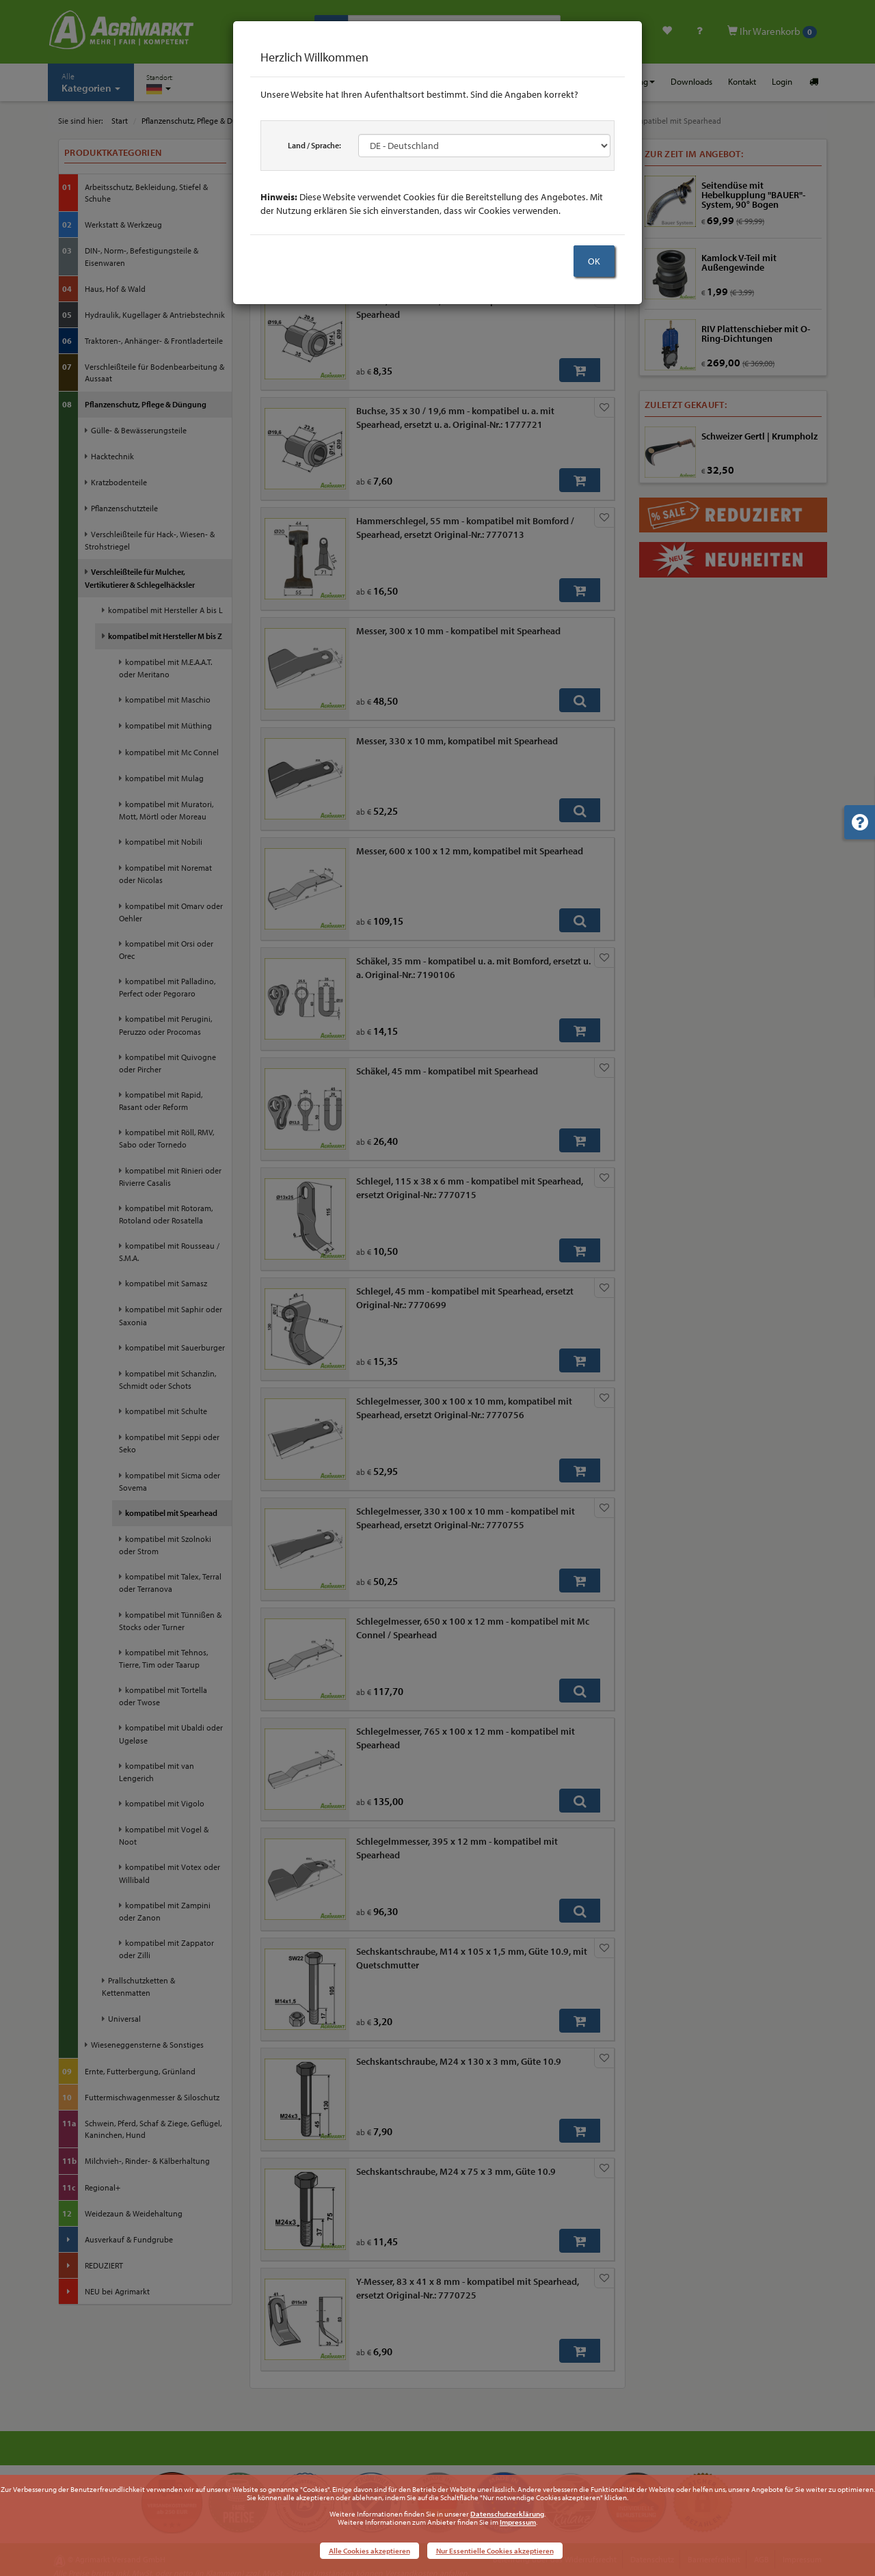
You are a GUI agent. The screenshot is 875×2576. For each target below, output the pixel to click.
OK (594, 261)
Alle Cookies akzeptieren (369, 2550)
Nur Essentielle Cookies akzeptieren (495, 2550)
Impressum (518, 2522)
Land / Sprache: (314, 145)
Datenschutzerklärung (507, 2514)
